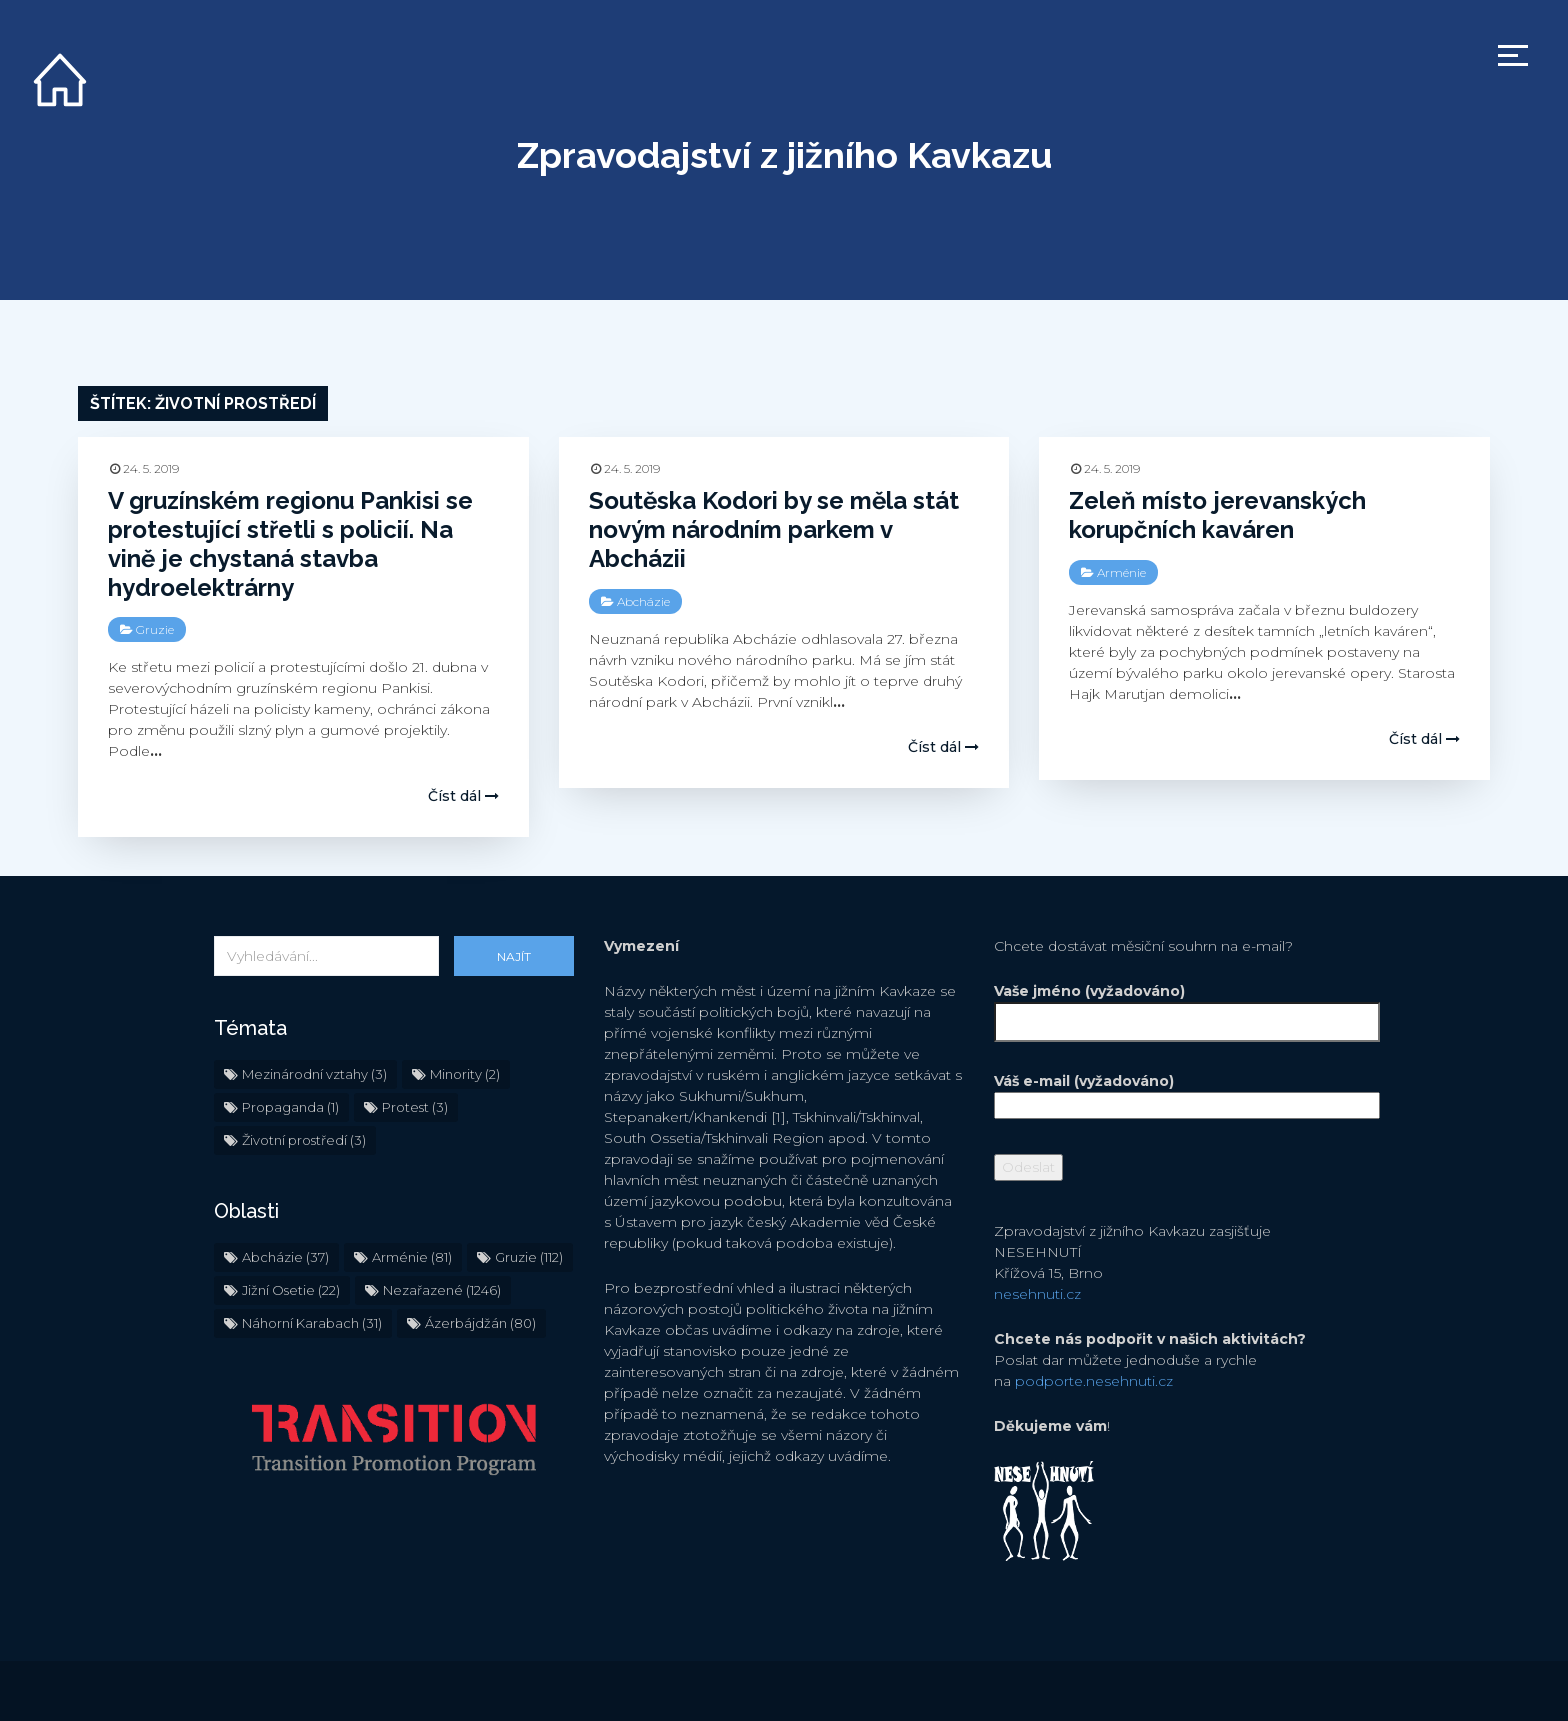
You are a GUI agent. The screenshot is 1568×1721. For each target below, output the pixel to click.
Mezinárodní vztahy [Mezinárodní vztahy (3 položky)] (314, 1074)
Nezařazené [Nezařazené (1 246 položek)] (442, 1290)
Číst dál (463, 796)
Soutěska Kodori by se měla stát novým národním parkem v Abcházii (774, 529)
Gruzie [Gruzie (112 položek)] (529, 1257)
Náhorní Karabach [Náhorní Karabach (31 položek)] (312, 1323)
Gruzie (155, 629)
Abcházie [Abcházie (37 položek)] (285, 1257)
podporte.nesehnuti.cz (1094, 1381)
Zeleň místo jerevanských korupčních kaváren (1217, 515)
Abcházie (643, 601)
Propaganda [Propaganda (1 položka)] (290, 1107)
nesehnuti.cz (1037, 1294)
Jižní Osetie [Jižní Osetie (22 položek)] (291, 1290)
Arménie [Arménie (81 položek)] (412, 1257)
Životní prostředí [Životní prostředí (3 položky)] (304, 1140)
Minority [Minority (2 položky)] (465, 1074)
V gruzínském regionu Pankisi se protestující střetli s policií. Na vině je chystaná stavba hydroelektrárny (290, 543)
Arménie (1121, 572)
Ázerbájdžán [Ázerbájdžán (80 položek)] (480, 1323)
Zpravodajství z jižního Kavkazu (784, 155)
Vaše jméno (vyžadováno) (1174, 1006)
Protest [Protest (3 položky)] (415, 1107)
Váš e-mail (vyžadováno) (1174, 1093)
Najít (514, 956)
